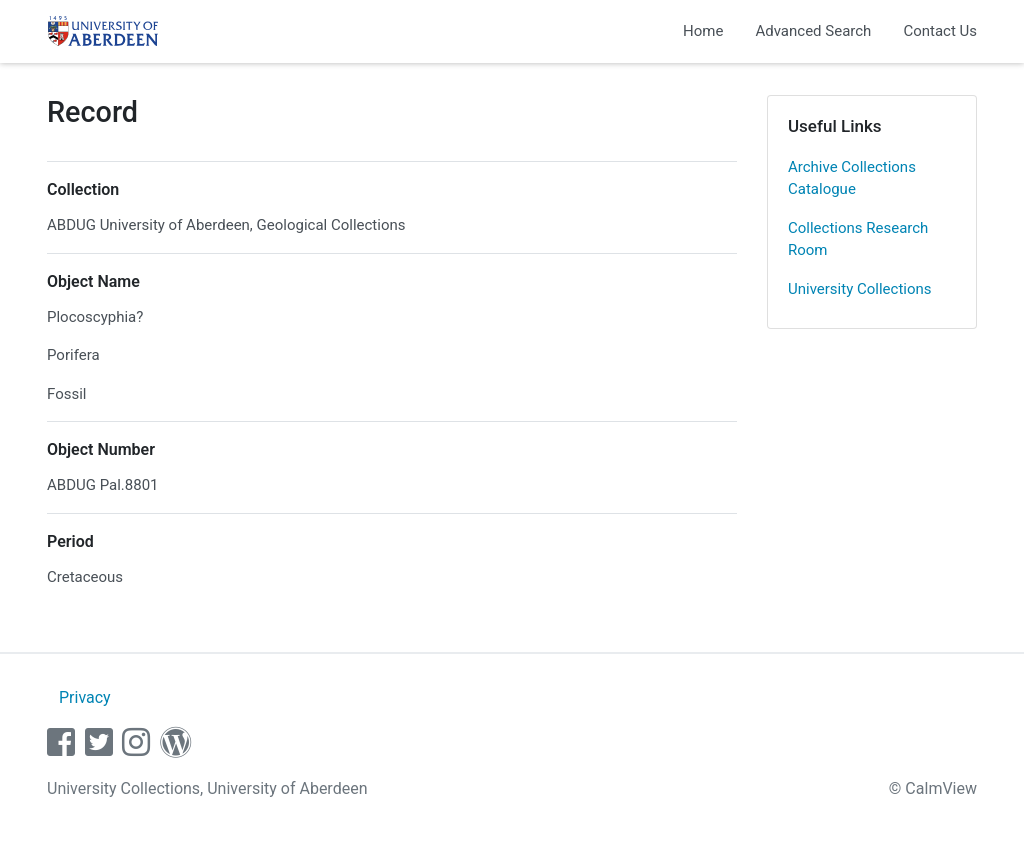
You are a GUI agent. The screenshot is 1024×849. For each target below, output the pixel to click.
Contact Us (940, 31)
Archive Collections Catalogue (852, 178)
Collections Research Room (858, 239)
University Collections (860, 289)
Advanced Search (813, 31)
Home (703, 31)
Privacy (85, 697)
